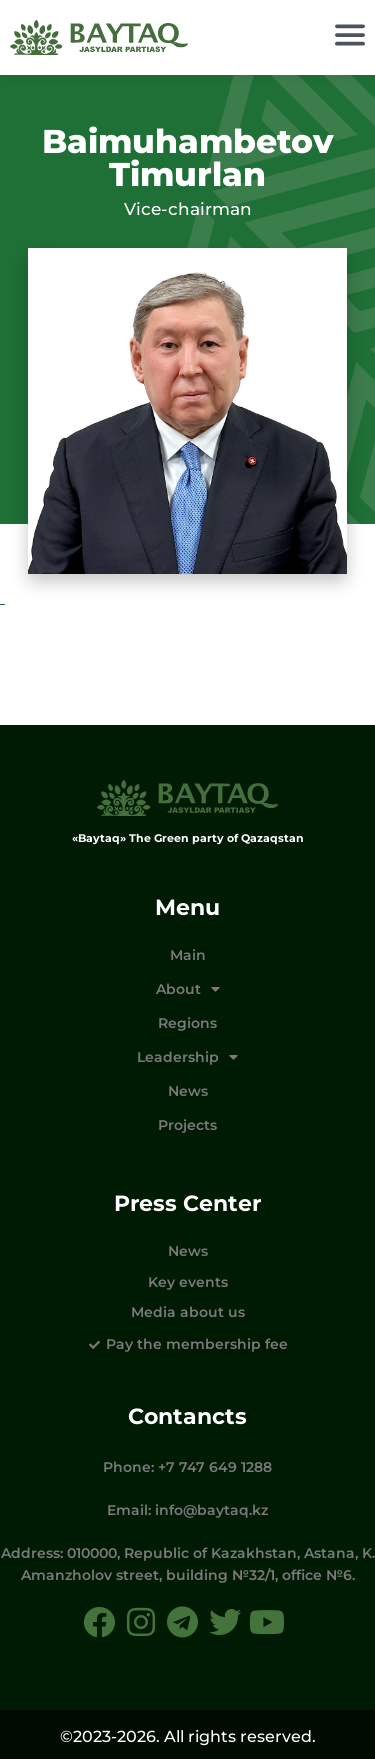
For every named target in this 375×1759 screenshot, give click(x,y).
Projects (187, 1125)
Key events (188, 1282)
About (188, 989)
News (188, 1091)
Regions (187, 1023)
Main (188, 955)
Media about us (188, 1312)
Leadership (187, 1057)
